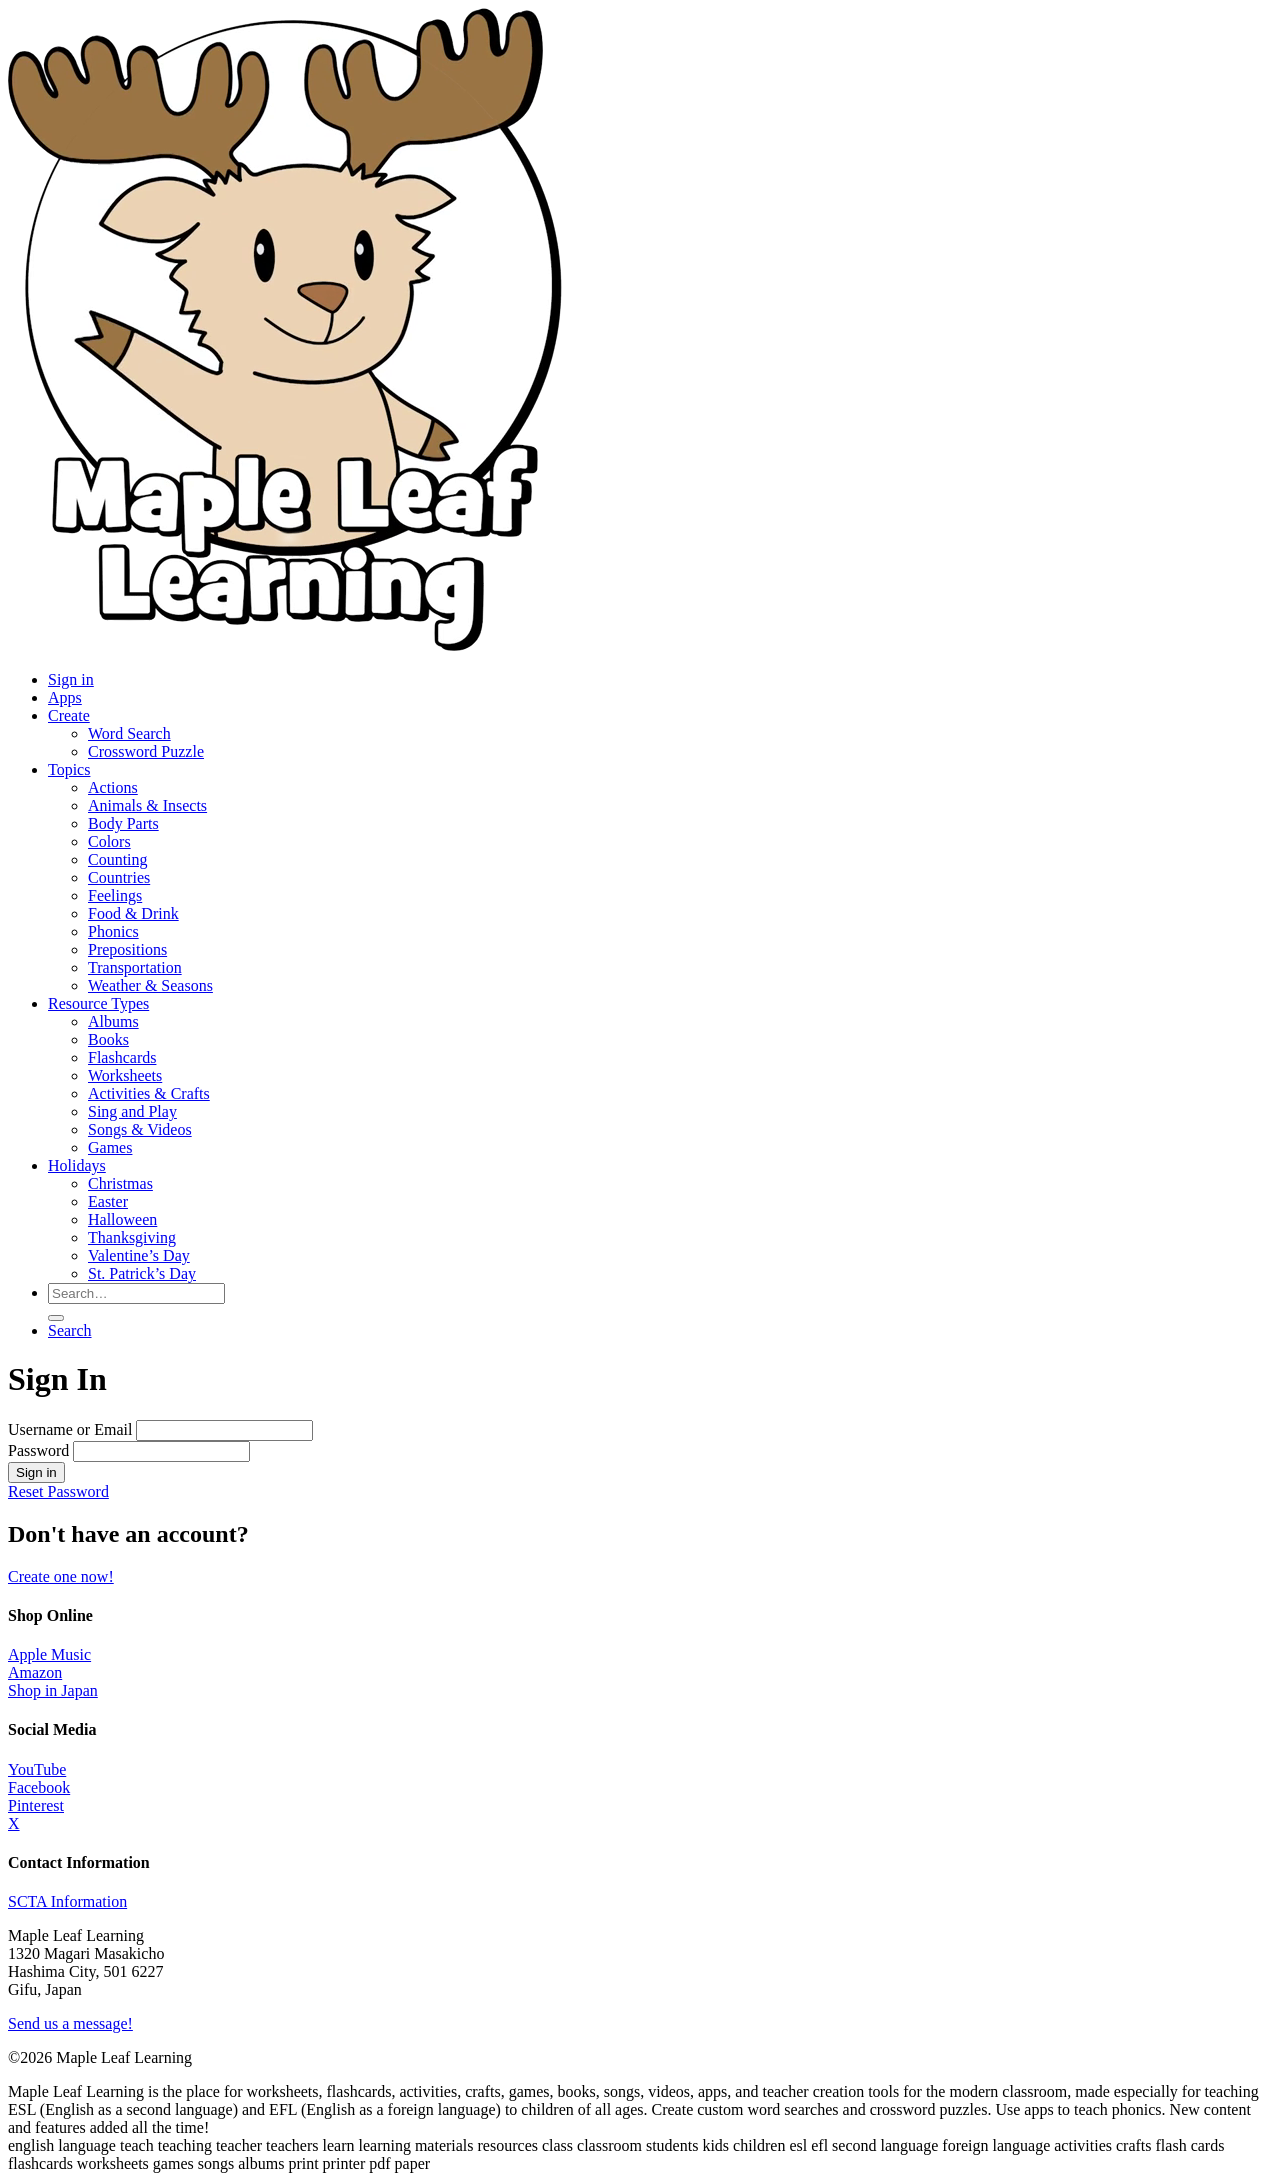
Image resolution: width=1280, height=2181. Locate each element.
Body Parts (123, 823)
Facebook (39, 1787)
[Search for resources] (136, 1293)
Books (108, 1039)
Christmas (120, 1183)
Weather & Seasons (150, 985)
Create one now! (61, 1576)
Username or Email (70, 1429)
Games (110, 1147)
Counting (118, 859)
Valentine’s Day (139, 1255)
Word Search (129, 733)
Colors (109, 841)
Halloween (122, 1219)
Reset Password (58, 1491)
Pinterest (36, 1805)
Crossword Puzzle (146, 751)
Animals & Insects (147, 805)
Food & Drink (133, 913)
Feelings (115, 895)
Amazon (35, 1672)
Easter (108, 1201)
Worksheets (125, 1075)
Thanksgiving (132, 1237)
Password (38, 1450)
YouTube (37, 1769)
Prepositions (127, 949)
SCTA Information (67, 1901)
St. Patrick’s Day (142, 1273)
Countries (119, 877)
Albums (113, 1021)
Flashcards (122, 1057)
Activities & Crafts (149, 1093)
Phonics (113, 931)
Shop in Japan (53, 1690)
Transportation (135, 967)
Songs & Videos (140, 1129)
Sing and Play (132, 1111)
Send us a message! (70, 2023)
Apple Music (49, 1654)
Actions (113, 787)
